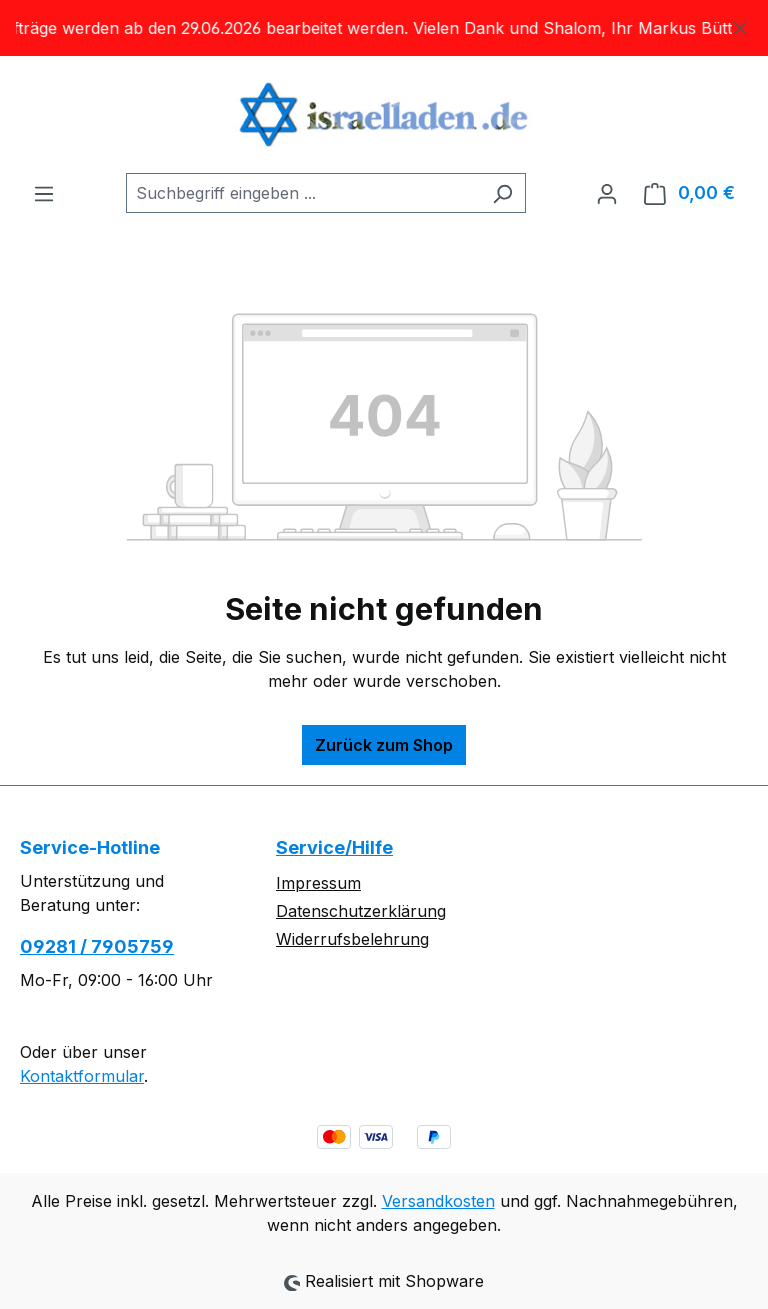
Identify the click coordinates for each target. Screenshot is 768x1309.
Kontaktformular (82, 1076)
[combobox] (303, 193)
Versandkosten (438, 1201)
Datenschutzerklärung (361, 911)
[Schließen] (740, 24)
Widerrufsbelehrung (352, 939)
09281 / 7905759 (97, 946)
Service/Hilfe (334, 847)
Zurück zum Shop (384, 745)
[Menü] (44, 193)
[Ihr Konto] (607, 193)
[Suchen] (502, 193)
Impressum (318, 883)
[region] (384, 28)
